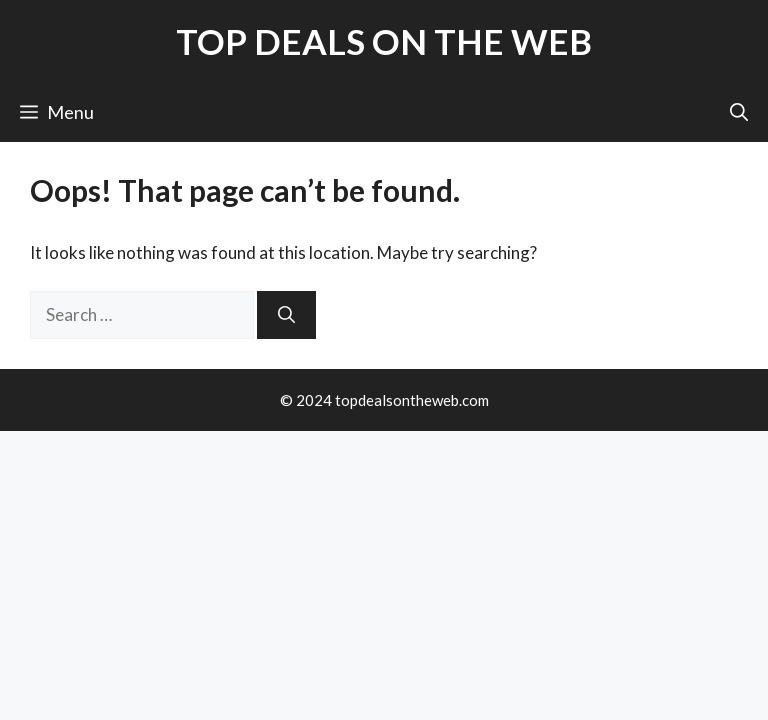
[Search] (286, 315)
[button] (739, 112)
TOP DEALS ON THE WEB (384, 41)
